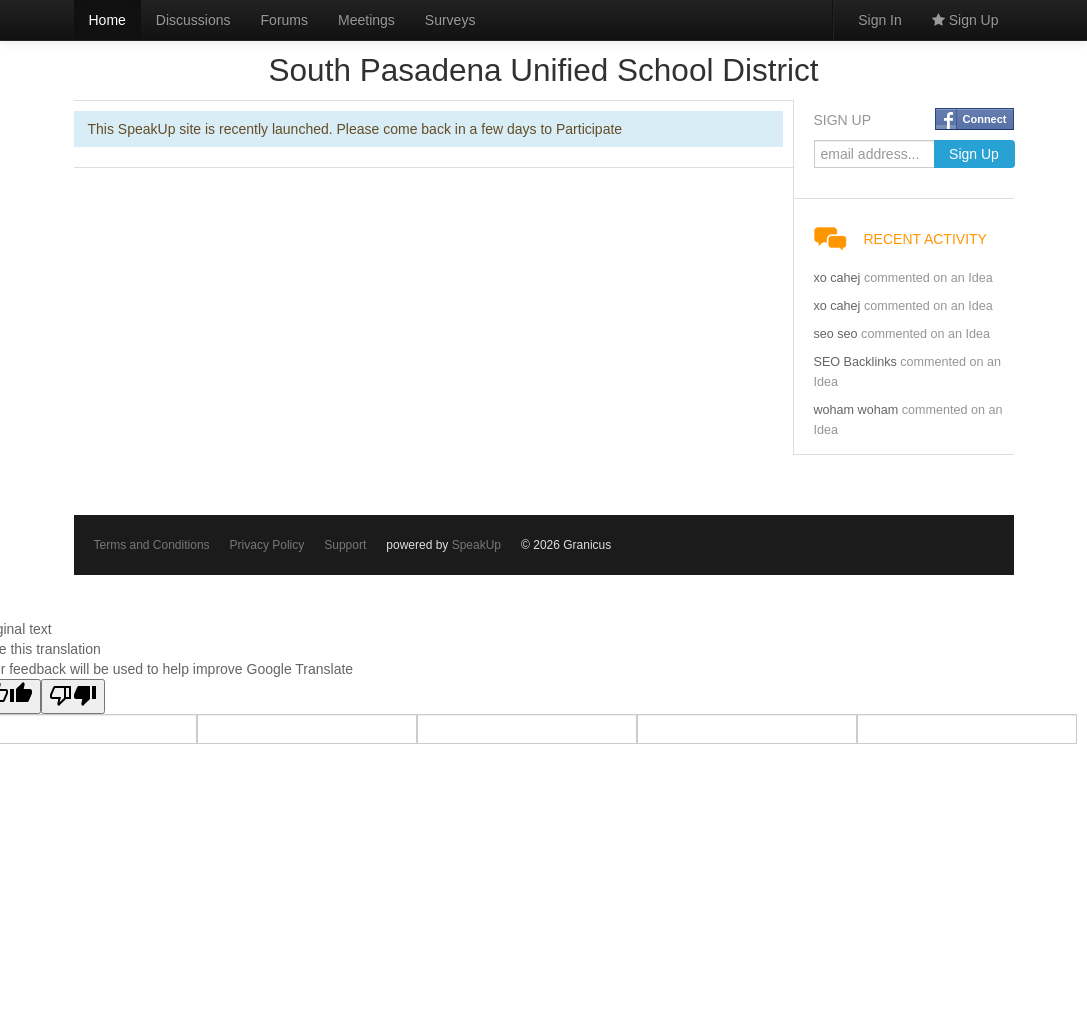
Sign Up (965, 20)
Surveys (450, 20)
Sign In (880, 20)
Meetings (366, 20)
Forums (284, 20)
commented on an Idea (928, 278)
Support (345, 545)
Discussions (193, 20)
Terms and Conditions (152, 545)
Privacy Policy (267, 545)
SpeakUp (476, 545)
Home (107, 20)
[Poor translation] (73, 696)
